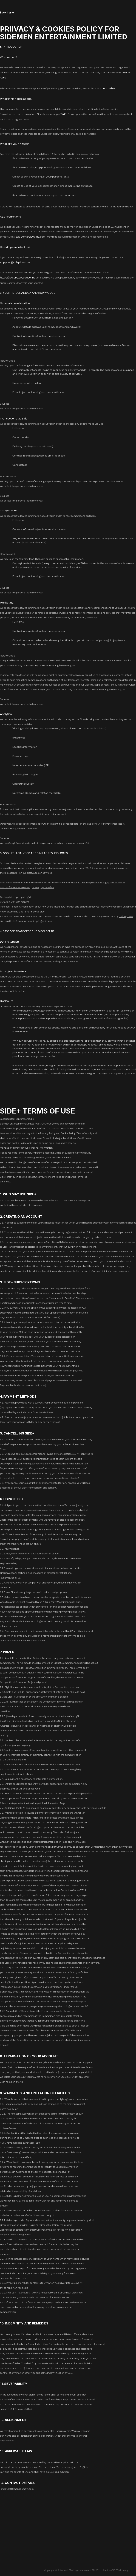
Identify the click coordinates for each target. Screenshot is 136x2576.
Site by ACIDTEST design (116, 2570)
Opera (35, 887)
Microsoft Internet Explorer (15, 887)
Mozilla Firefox (117, 883)
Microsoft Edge (99, 883)
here (49, 921)
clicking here (126, 916)
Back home (7, 12)
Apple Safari (47, 887)
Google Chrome (81, 883)
